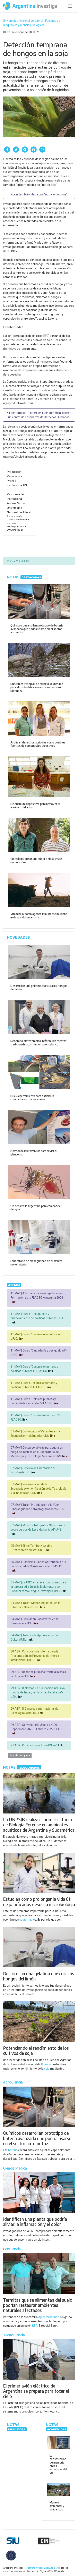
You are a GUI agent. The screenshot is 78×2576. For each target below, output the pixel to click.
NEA (35, 2325)
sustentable (27, 1919)
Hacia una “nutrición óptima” (49, 194)
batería (12, 2150)
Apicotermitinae (48, 2317)
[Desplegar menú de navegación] (70, 6)
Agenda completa (19, 1755)
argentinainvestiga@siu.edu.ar (40, 2568)
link (13, 1302)
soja (47, 2068)
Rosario (46, 2064)
